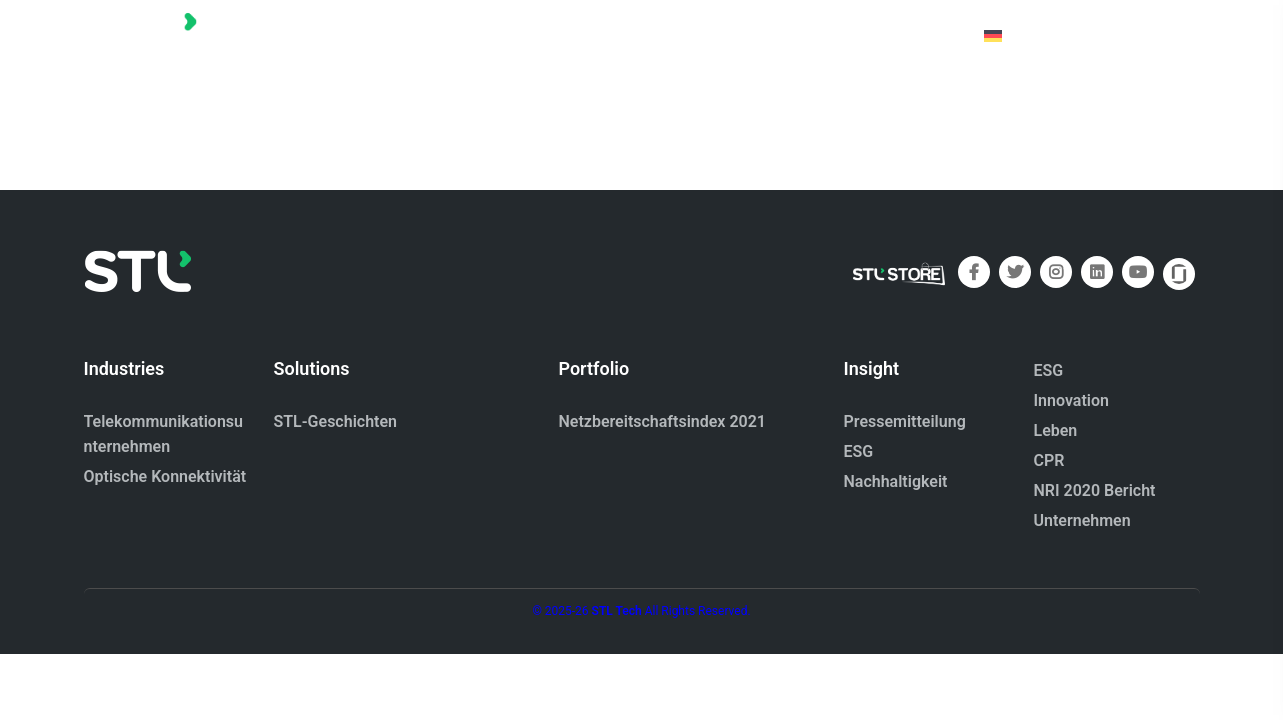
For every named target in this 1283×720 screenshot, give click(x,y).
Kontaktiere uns (888, 34)
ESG (859, 451)
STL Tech (617, 611)
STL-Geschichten (335, 421)
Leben (1056, 430)
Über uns (761, 34)
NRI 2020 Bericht (1095, 490)
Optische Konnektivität (165, 476)
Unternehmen (1082, 520)
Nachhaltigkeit (896, 481)
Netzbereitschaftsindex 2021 (662, 421)
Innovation (1071, 400)
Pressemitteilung (905, 421)
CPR (1049, 460)
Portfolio (659, 34)
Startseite (553, 34)
